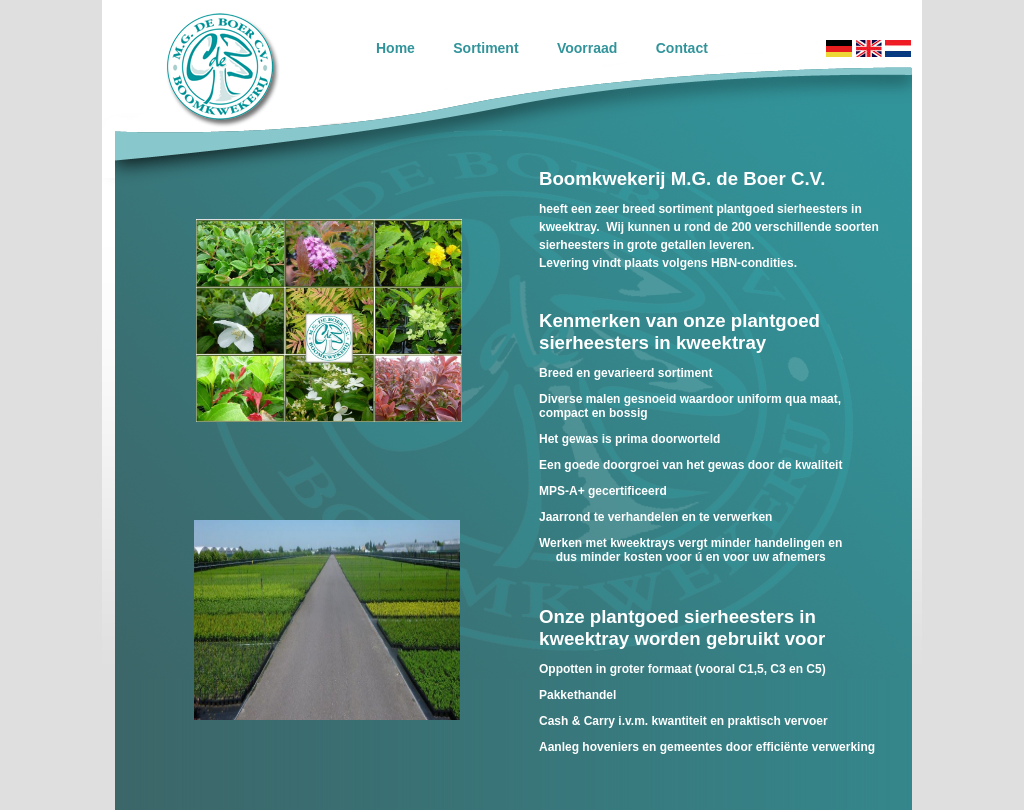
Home (395, 48)
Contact (682, 48)
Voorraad (587, 48)
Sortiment (485, 48)
